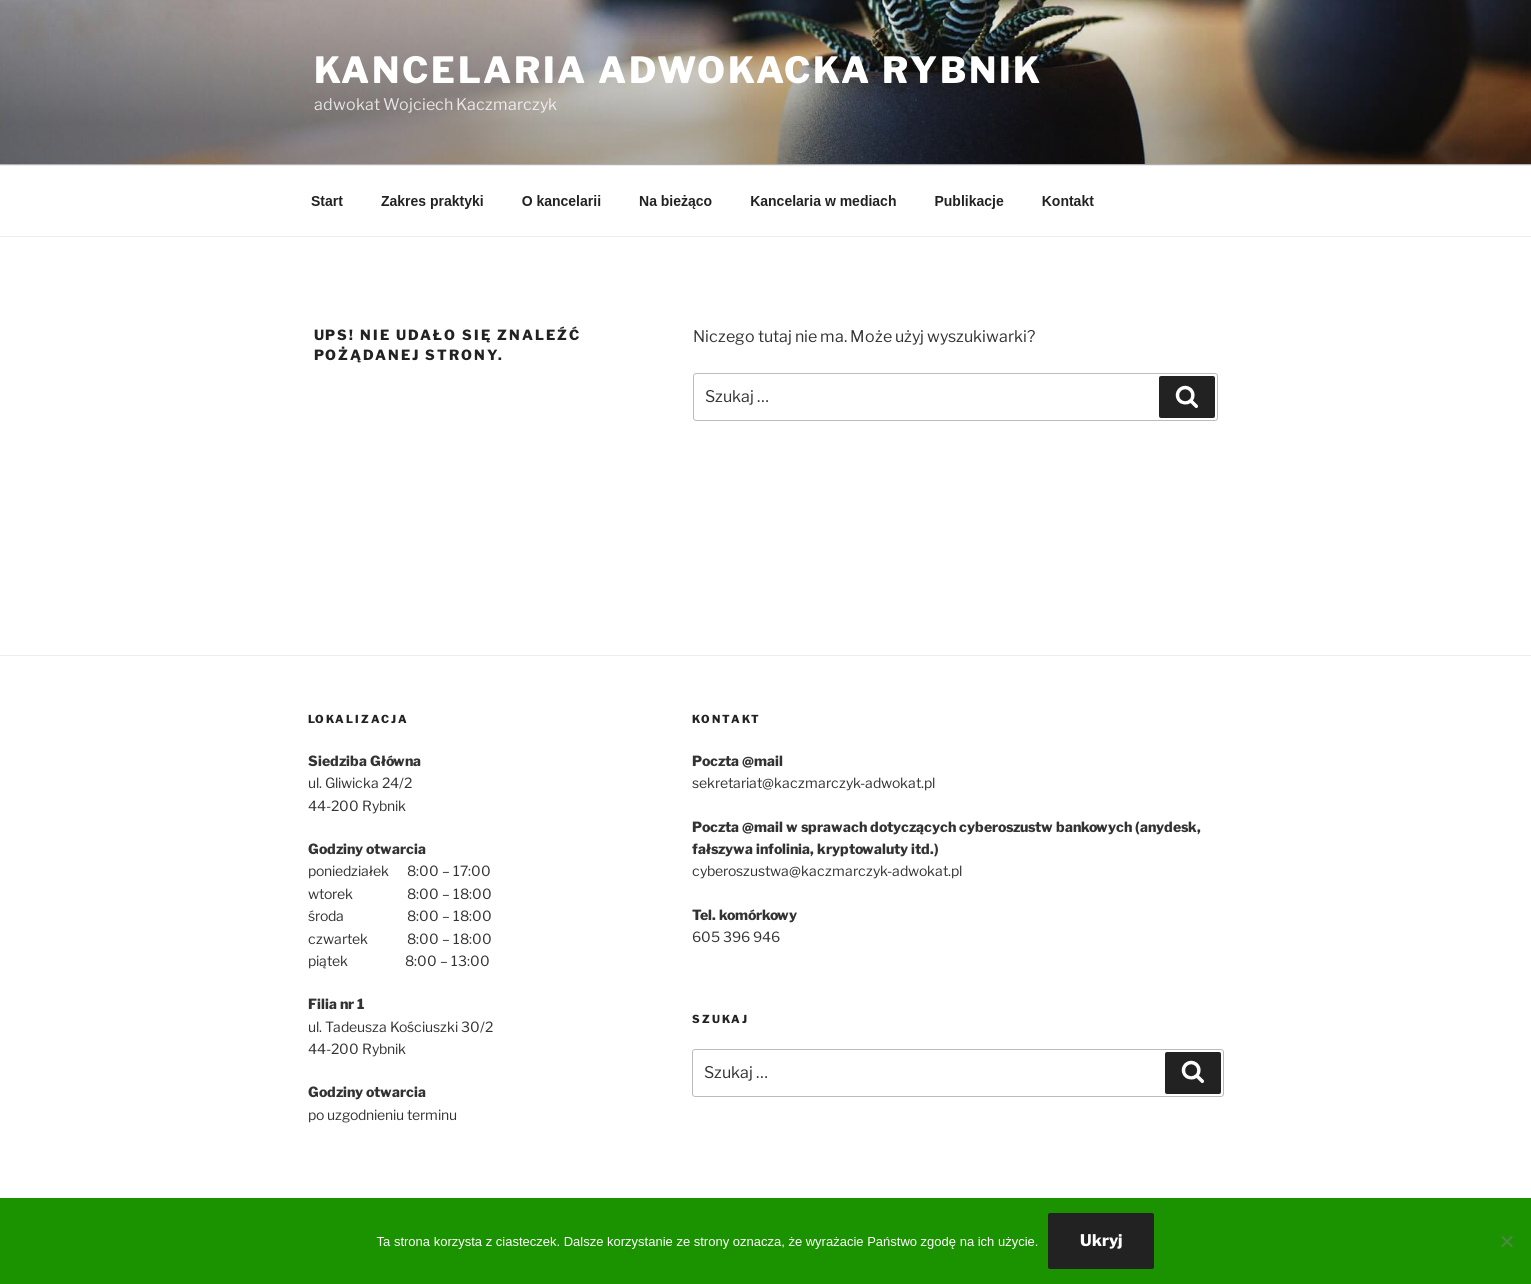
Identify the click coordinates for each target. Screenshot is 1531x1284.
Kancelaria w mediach (823, 201)
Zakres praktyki (432, 201)
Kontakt (1068, 201)
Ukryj (1101, 1240)
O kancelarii (561, 201)
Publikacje (968, 201)
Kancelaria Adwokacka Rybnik (679, 70)
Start (327, 201)
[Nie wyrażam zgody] (1506, 1241)
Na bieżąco (675, 201)
